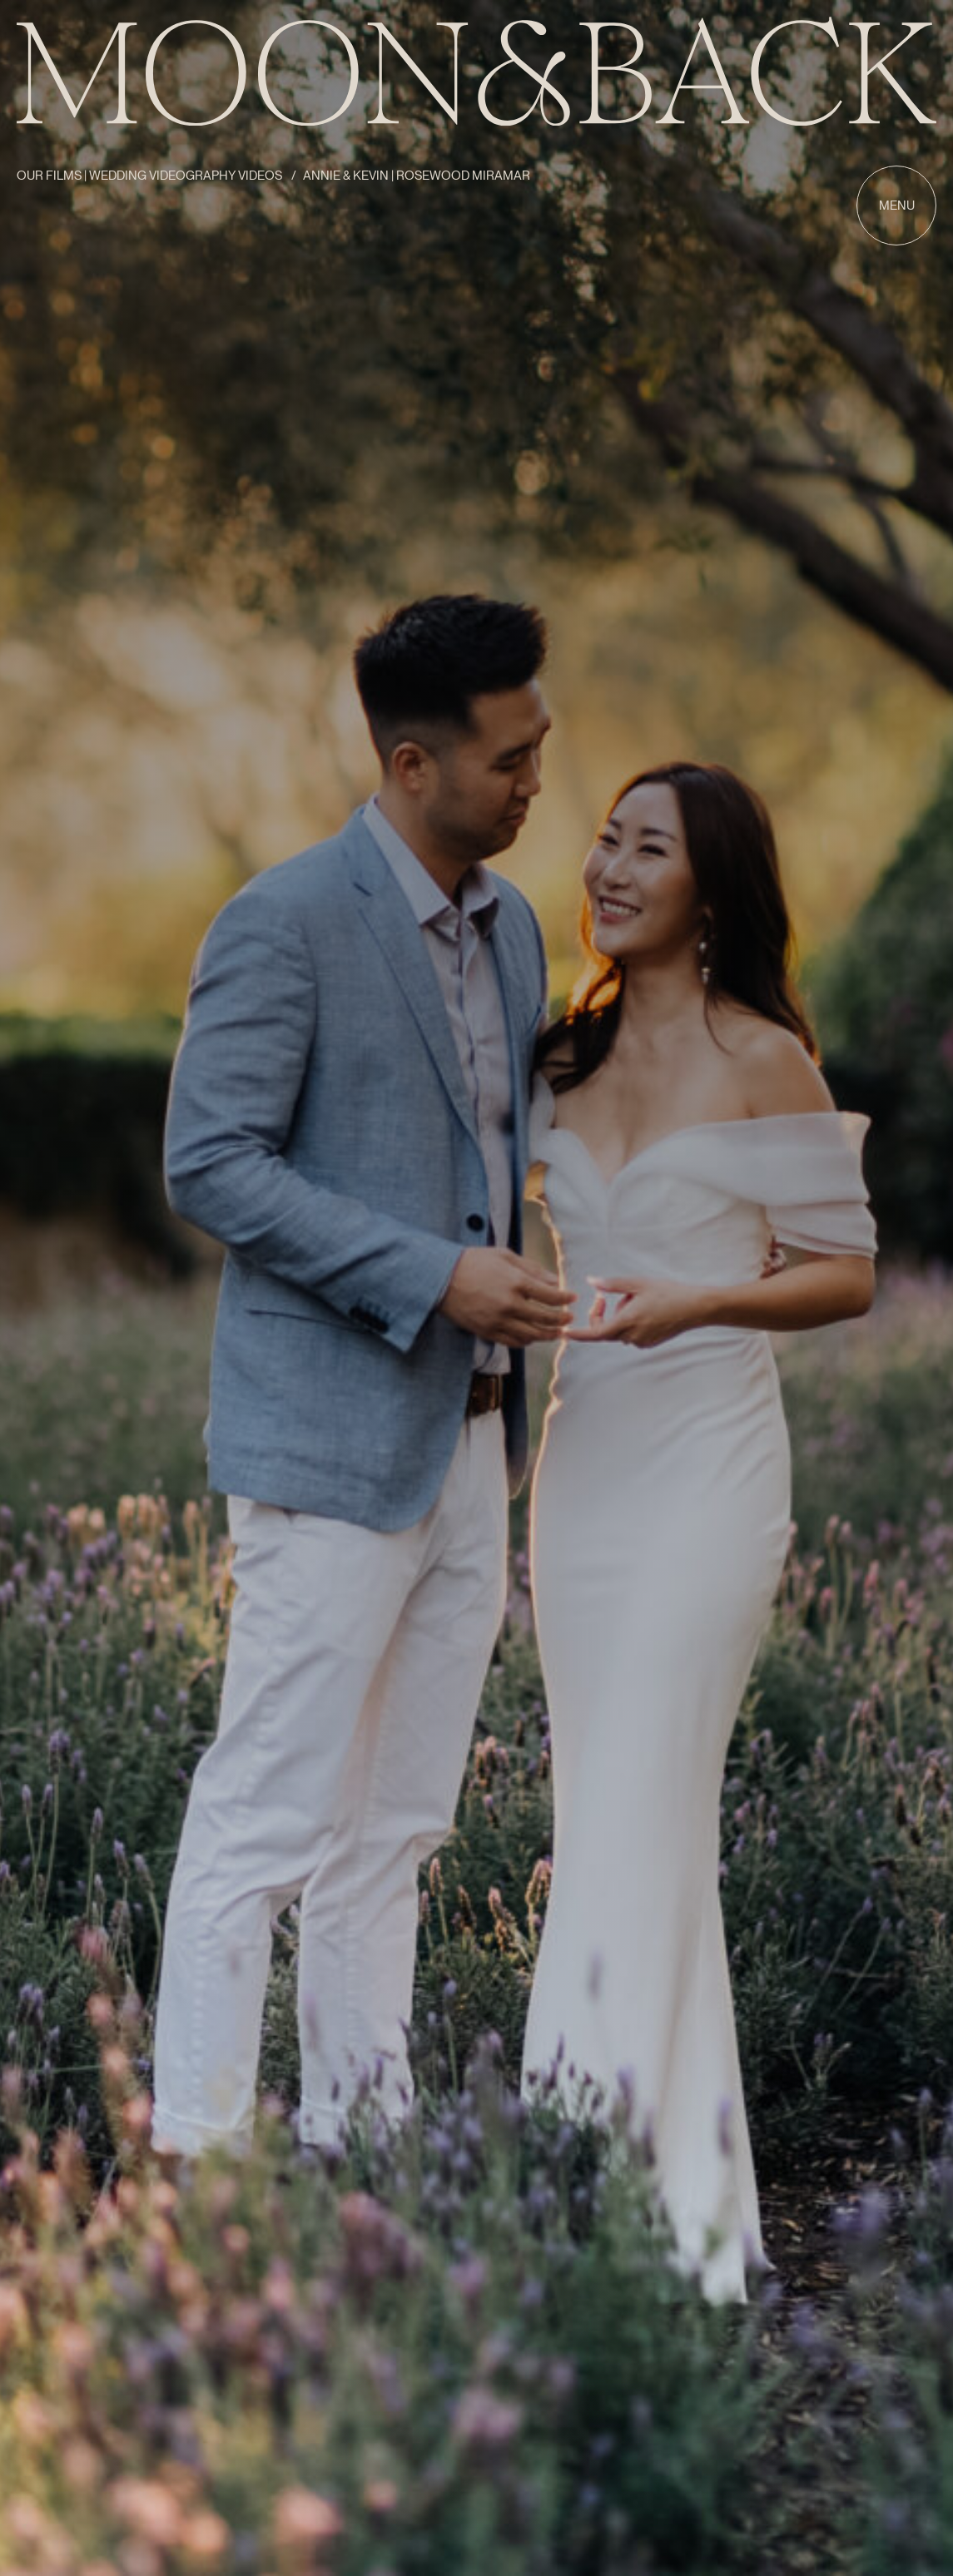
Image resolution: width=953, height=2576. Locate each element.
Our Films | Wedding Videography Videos (151, 175)
